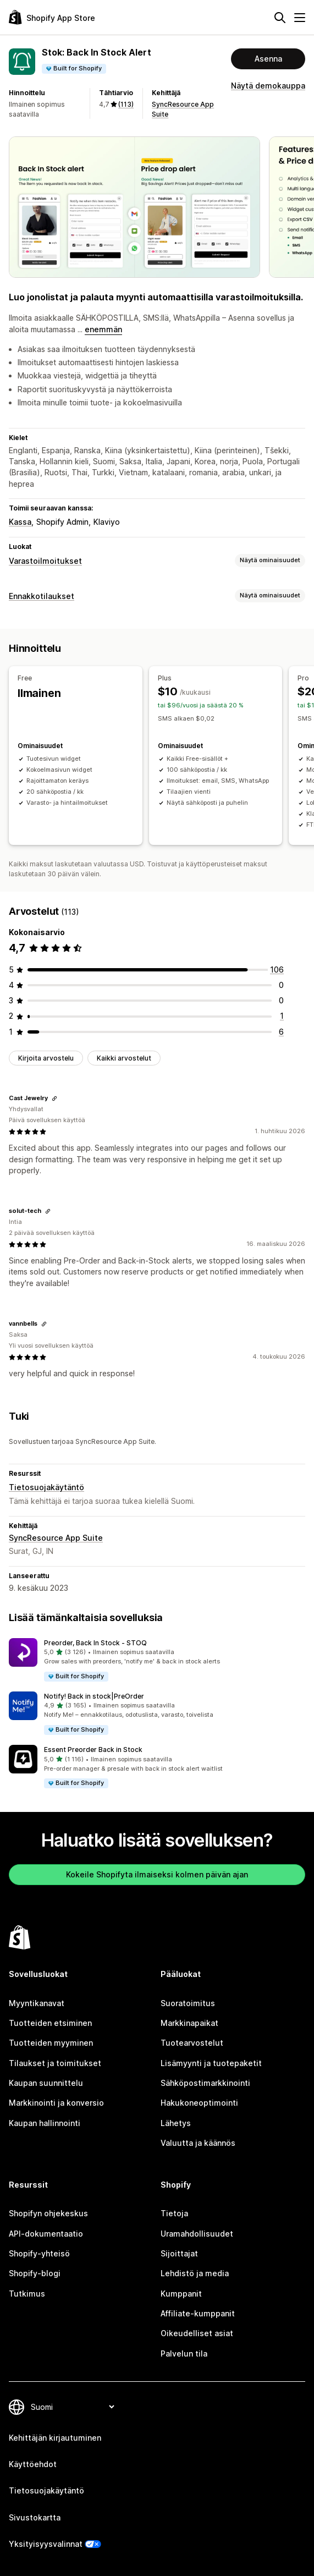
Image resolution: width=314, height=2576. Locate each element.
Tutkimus (27, 2293)
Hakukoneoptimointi (199, 2102)
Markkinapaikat (189, 2023)
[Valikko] (299, 17)
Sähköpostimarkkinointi (205, 2083)
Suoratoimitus (188, 2003)
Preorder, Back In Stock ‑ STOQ (95, 1643)
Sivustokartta (34, 2517)
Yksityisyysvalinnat (45, 2543)
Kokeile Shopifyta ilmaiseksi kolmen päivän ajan (157, 1874)
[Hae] (279, 17)
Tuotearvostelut (192, 2042)
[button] (157, 1660)
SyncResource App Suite (56, 1537)
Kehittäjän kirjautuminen (55, 2437)
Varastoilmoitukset (45, 560)
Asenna (268, 58)
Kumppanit (181, 2293)
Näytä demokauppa (268, 85)
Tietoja (174, 2213)
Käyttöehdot (33, 2464)
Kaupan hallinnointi (44, 2123)
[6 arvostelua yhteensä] (281, 1031)
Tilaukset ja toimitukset (55, 2063)
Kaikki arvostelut (124, 1058)
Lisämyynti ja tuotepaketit (211, 2063)
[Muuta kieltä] (72, 2407)
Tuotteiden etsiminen (50, 2023)
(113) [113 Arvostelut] (126, 104)
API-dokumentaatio (46, 2233)
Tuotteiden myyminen (51, 2042)
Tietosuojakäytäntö (46, 1487)
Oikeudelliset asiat (197, 2333)
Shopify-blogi (34, 2273)
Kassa (20, 521)
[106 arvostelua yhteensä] (277, 969)
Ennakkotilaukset (41, 596)
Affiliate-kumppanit (198, 2313)
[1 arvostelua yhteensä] (282, 1015)
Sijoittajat (179, 2253)
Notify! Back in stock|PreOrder (94, 1696)
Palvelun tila (184, 2353)
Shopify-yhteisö (39, 2253)
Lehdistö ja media (195, 2273)
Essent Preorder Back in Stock (93, 1749)
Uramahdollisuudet (197, 2233)
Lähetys (176, 2123)
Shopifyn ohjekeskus (48, 2213)
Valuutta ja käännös (198, 2142)
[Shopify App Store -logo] (52, 17)
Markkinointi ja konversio (56, 2102)
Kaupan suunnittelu (46, 2083)
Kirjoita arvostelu (46, 1058)
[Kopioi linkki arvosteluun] (54, 1098)
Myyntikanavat (36, 2003)
